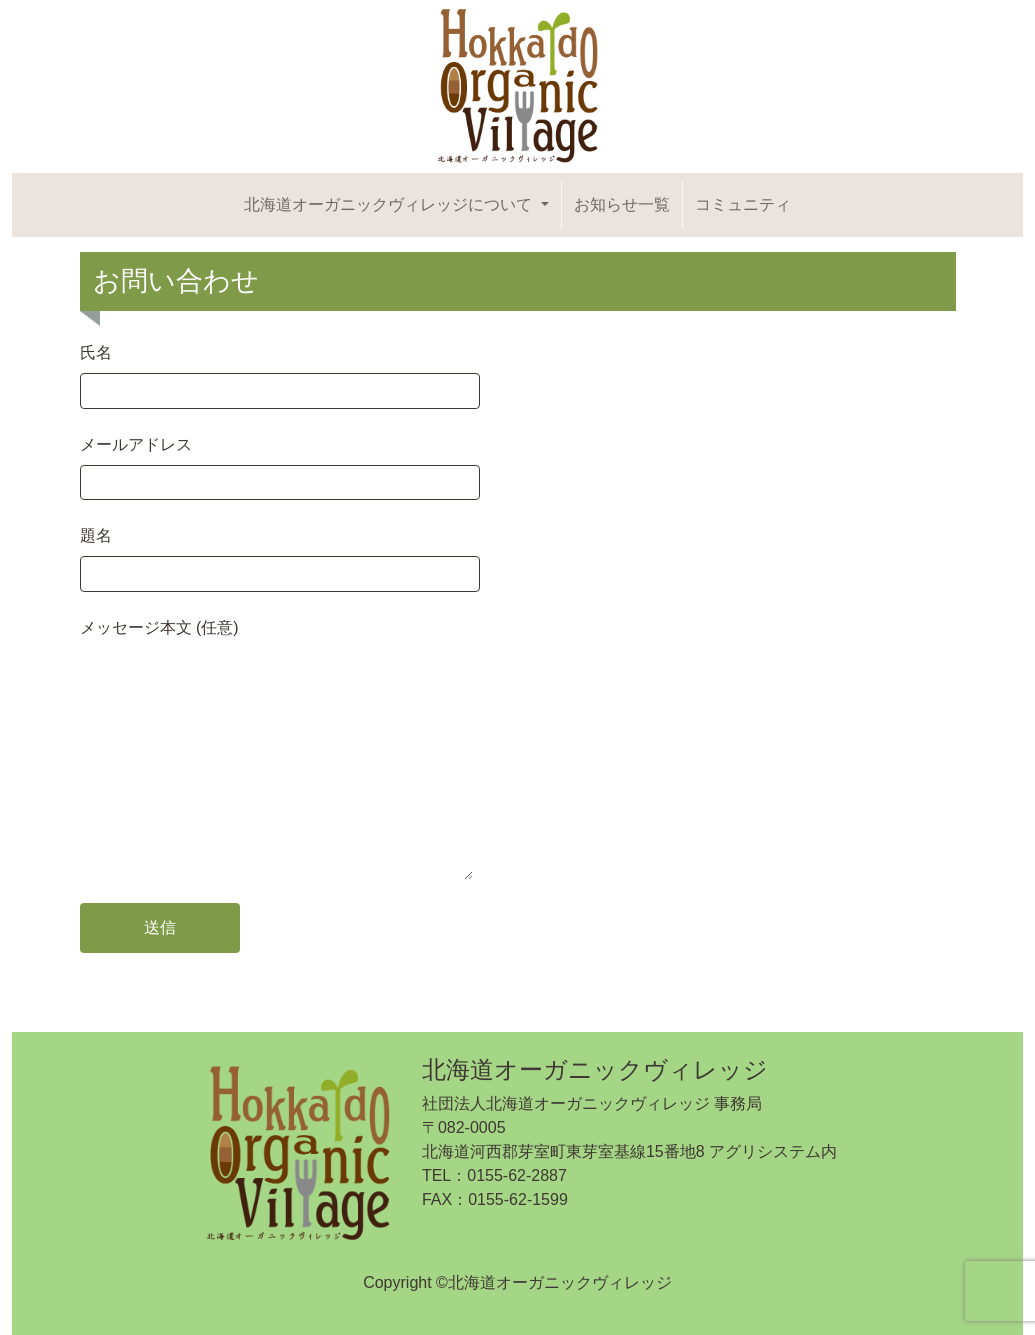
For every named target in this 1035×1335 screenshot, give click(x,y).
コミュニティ (743, 204)
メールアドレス (280, 463)
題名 (280, 554)
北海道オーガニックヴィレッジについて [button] (390, 204)
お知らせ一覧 (622, 204)
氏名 (280, 371)
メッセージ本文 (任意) (276, 751)
